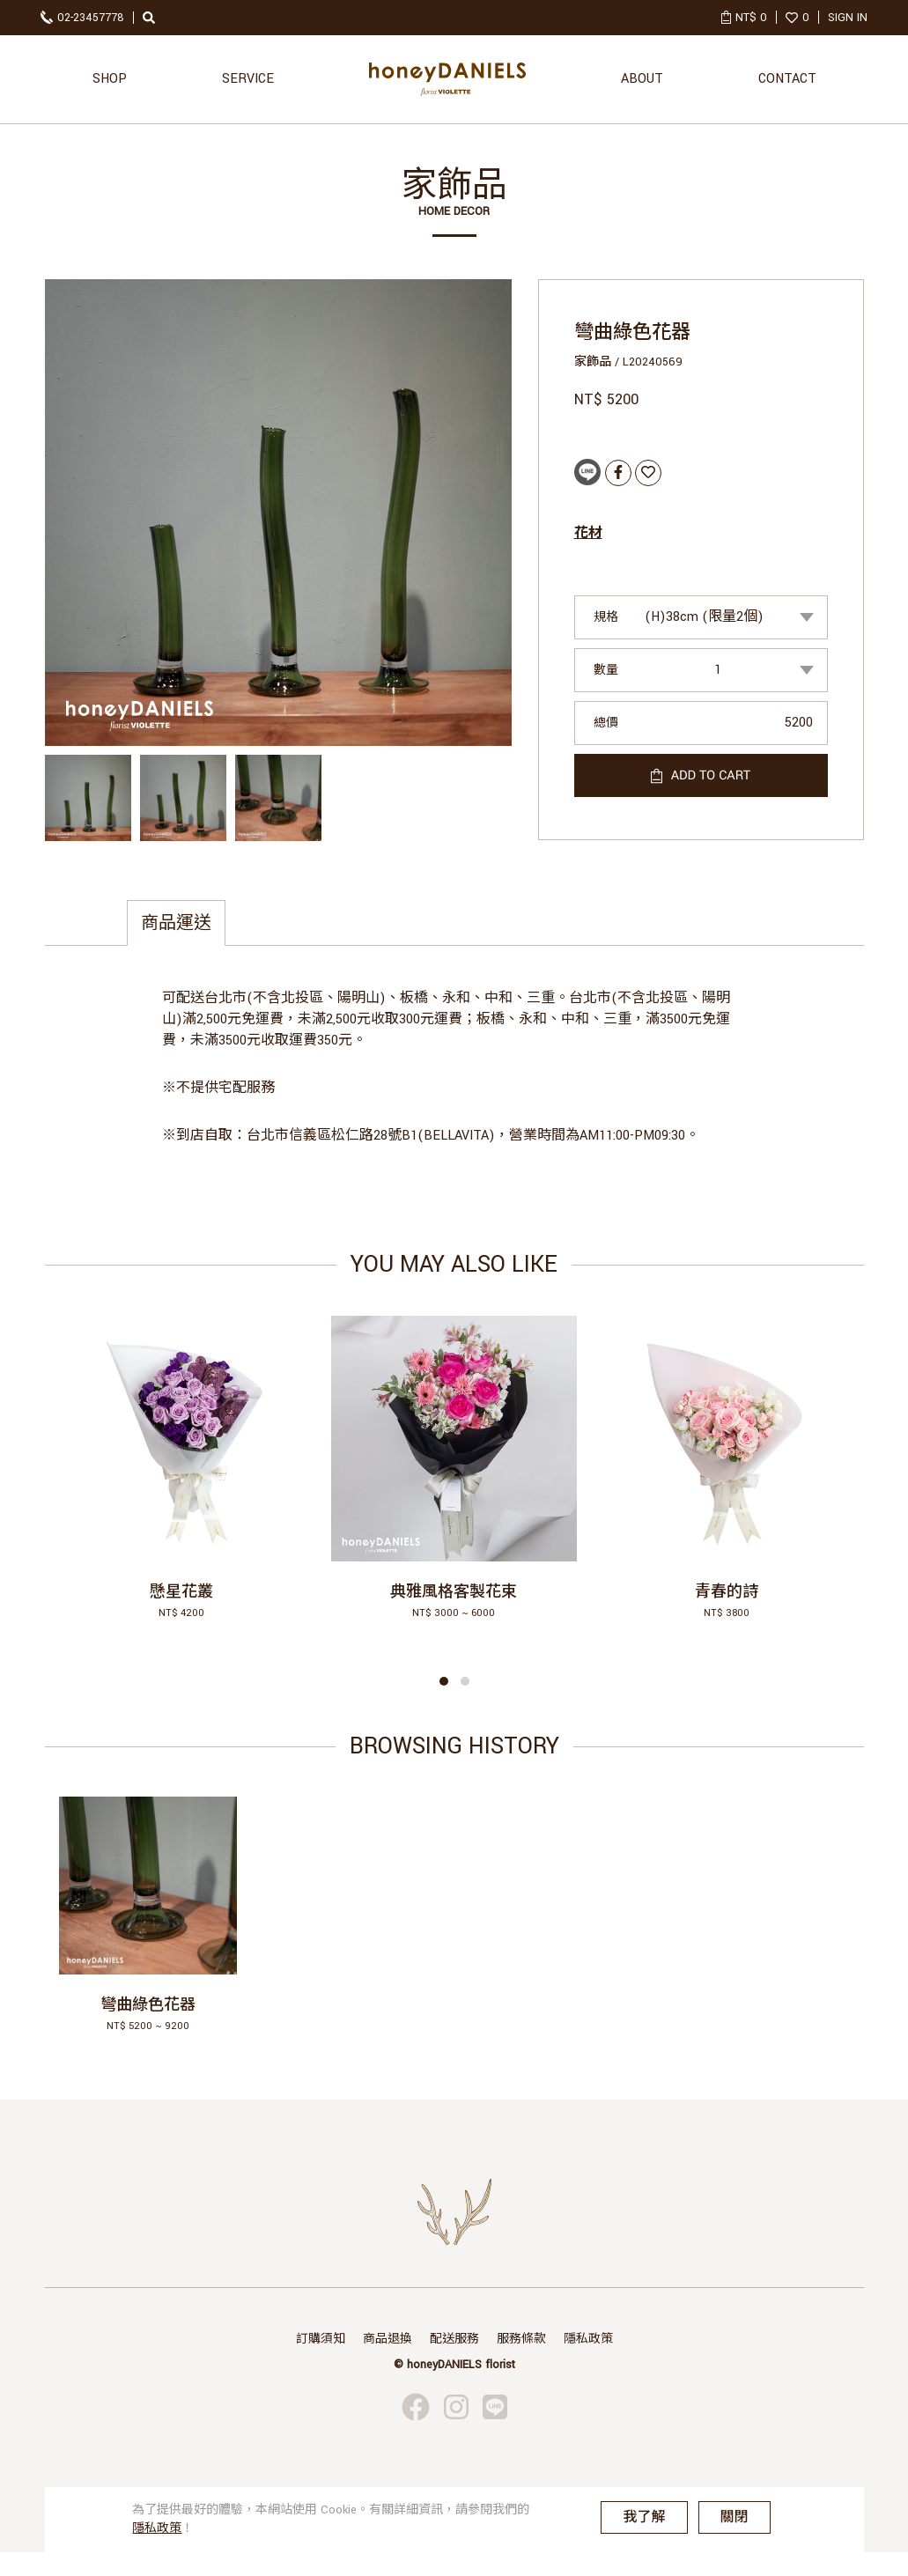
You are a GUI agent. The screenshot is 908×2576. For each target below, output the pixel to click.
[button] (443, 1681)
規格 (606, 617)
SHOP (109, 79)
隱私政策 (588, 2339)
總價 (606, 723)
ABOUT (642, 79)
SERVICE (248, 79)
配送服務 (454, 2339)
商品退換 (387, 2339)
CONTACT (787, 79)
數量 (606, 670)
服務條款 (521, 2339)
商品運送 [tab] (176, 923)
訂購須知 (320, 2339)
